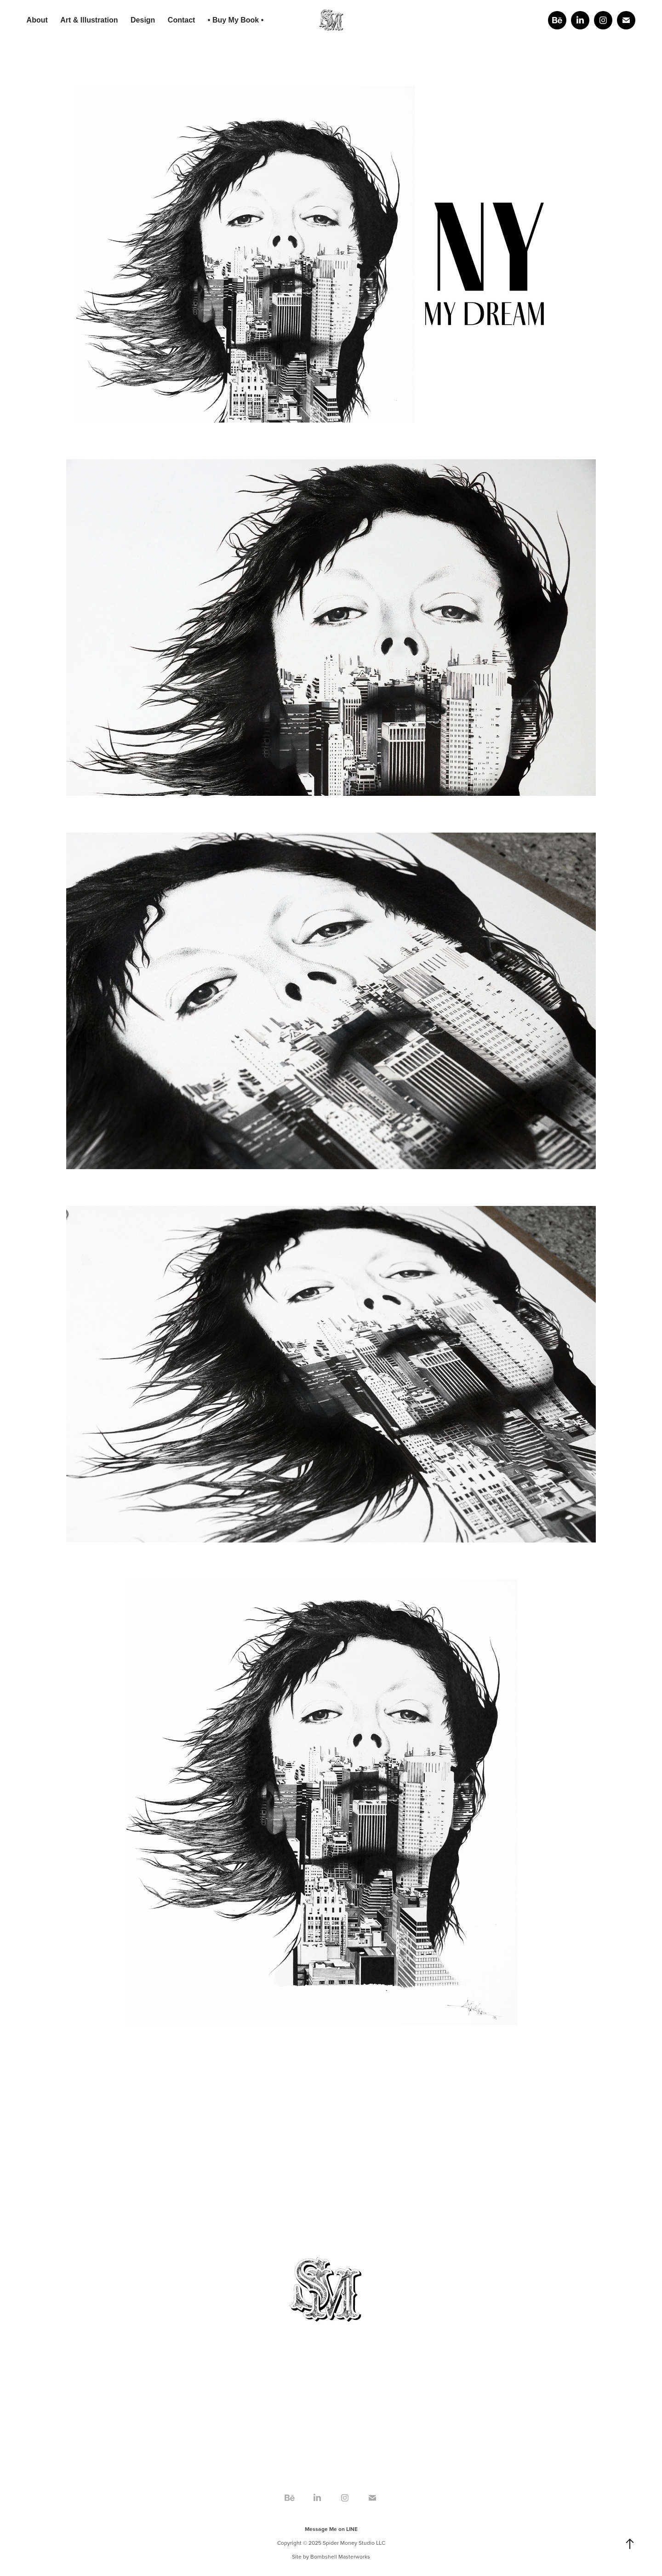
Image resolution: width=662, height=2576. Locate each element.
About (37, 20)
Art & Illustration (89, 20)
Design (143, 20)
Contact (181, 20)
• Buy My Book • (235, 20)
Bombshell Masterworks (340, 2556)
